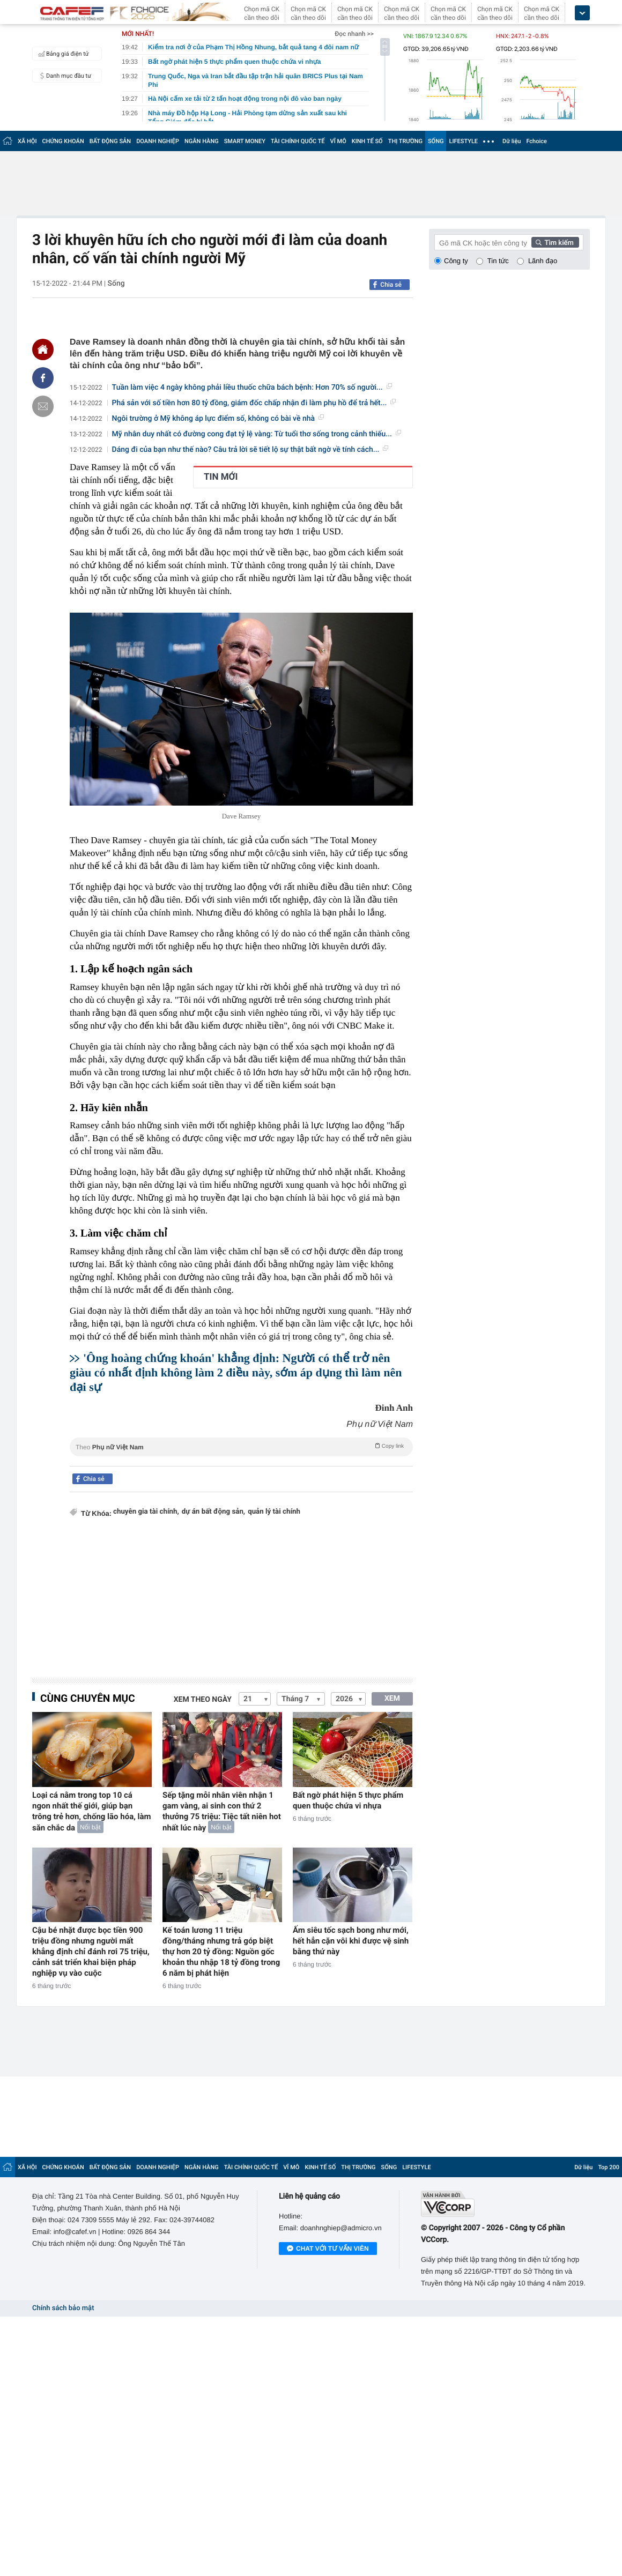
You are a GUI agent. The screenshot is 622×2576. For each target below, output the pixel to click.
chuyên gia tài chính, (146, 1512)
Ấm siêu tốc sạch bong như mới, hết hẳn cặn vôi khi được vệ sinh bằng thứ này (351, 1940)
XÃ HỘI (27, 141)
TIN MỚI (221, 477)
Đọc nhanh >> (354, 34)
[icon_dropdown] (582, 13)
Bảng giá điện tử (62, 53)
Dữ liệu (511, 141)
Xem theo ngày (203, 1699)
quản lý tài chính (274, 1512)
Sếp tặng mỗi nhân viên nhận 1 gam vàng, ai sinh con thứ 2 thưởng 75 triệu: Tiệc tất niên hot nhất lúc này (221, 1811)
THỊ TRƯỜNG (405, 141)
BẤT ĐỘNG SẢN (110, 141)
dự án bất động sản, (213, 1512)
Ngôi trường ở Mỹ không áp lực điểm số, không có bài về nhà (218, 418)
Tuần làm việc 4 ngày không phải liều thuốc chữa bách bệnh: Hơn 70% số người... (252, 387)
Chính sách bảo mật (63, 2308)
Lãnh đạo (542, 261)
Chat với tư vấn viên (328, 2249)
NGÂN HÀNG (201, 141)
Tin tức (498, 261)
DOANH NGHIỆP (157, 141)
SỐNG (436, 141)
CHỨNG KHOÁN (63, 141)
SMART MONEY (244, 141)
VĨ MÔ (338, 141)
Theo (241, 1446)
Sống (115, 283)
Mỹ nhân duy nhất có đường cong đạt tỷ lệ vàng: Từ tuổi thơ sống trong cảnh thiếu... (256, 434)
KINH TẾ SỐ (367, 141)
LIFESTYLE (463, 141)
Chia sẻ (391, 284)
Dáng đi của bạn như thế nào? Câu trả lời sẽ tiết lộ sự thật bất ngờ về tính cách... (250, 449)
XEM (392, 1698)
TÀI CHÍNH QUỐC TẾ (298, 141)
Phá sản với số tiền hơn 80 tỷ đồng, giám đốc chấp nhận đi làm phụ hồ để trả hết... (254, 403)
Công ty (456, 261)
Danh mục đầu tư (63, 75)
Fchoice (536, 141)
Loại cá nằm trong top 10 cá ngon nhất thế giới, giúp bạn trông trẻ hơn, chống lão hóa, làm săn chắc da (91, 1811)
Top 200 (608, 2167)
